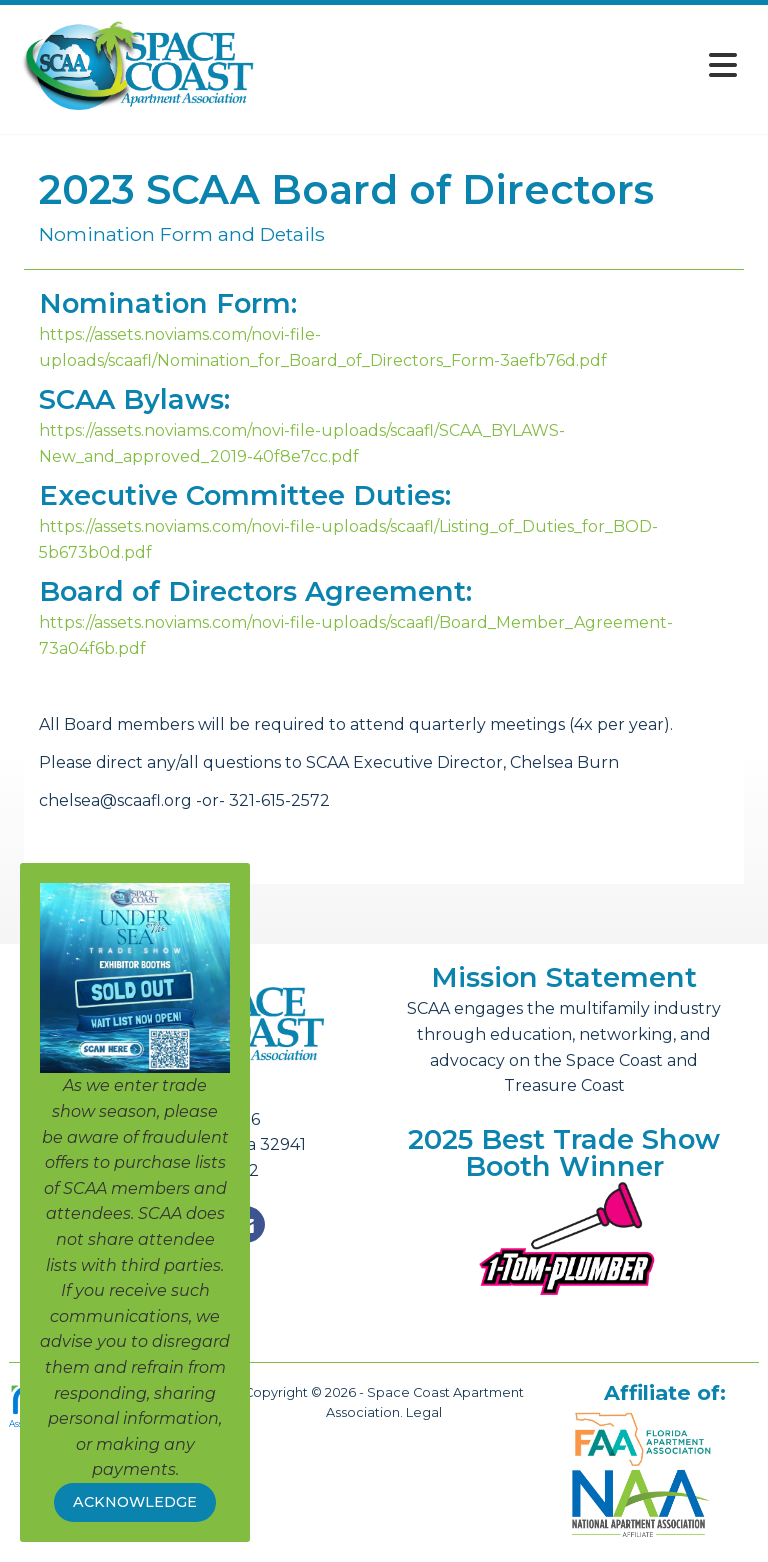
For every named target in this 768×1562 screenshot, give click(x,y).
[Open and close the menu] (503, 65)
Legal (424, 1412)
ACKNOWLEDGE (135, 1502)
